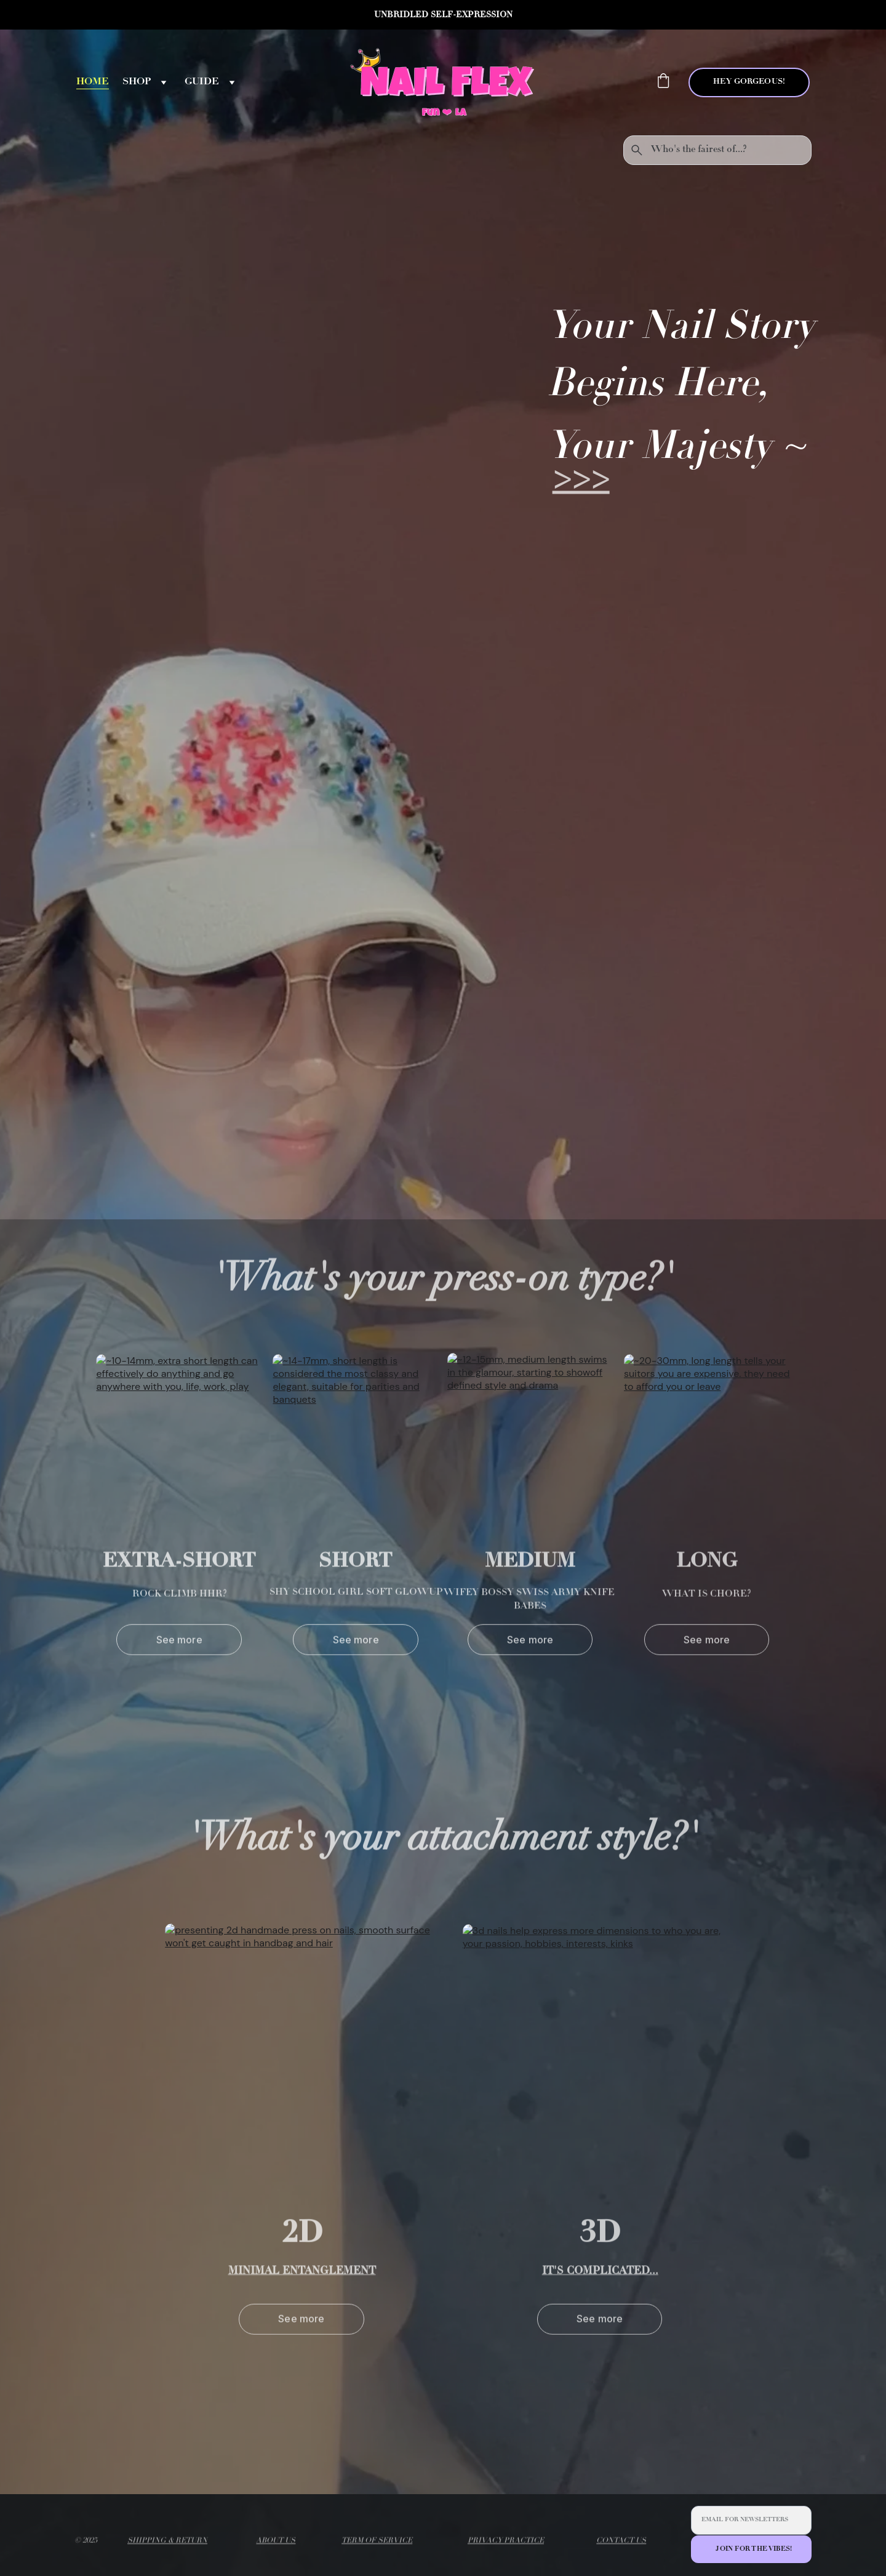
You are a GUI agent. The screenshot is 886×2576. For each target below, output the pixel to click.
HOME (92, 82)
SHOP (136, 82)
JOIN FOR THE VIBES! (754, 2549)
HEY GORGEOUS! (749, 82)
